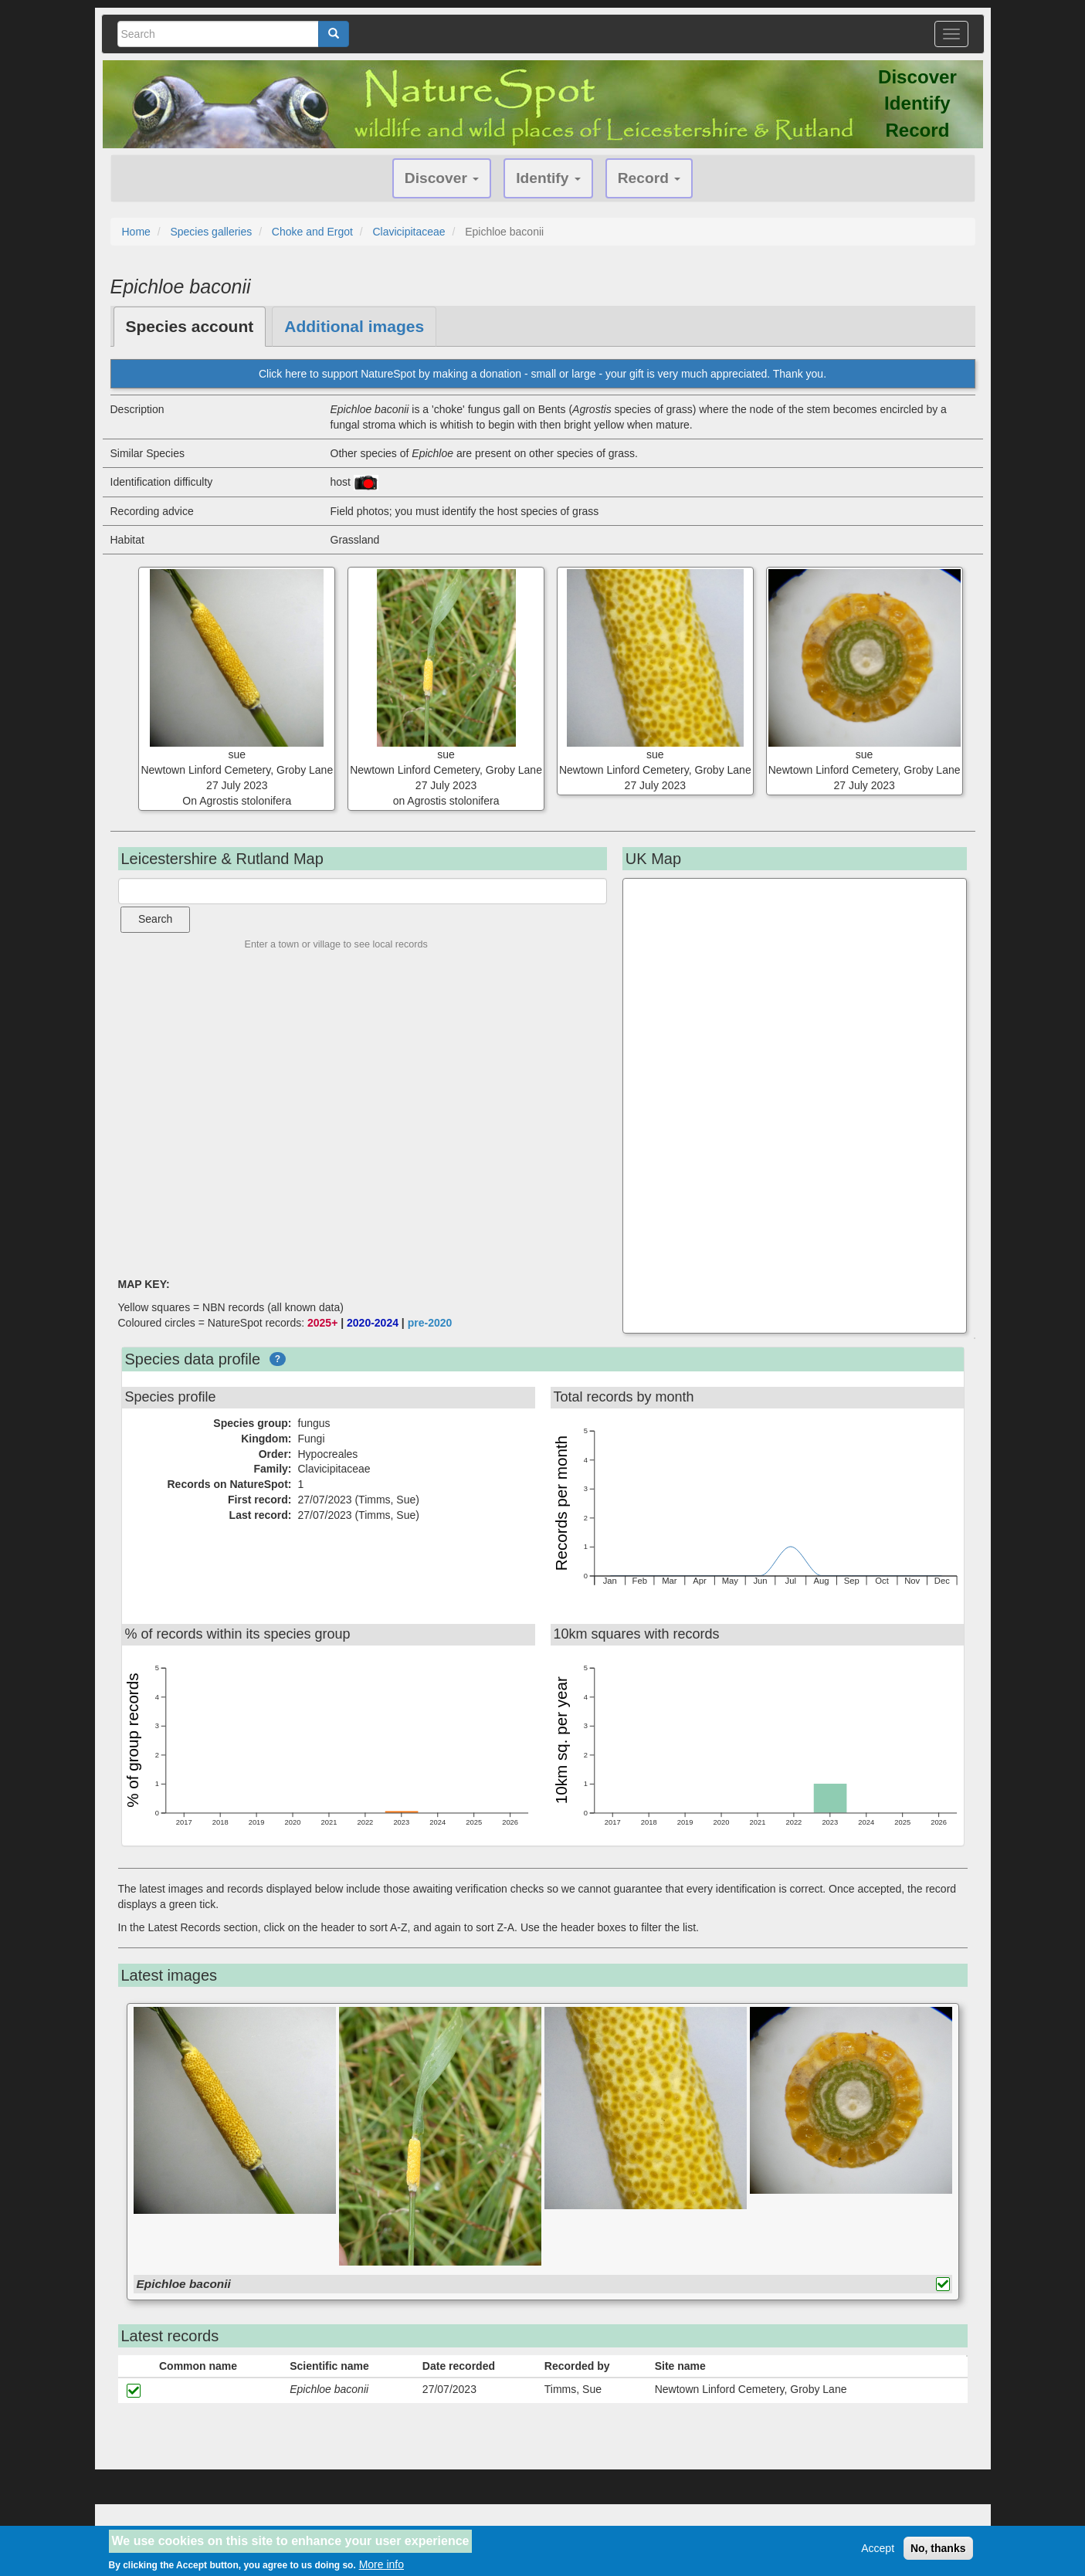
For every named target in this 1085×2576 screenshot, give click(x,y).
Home (136, 231)
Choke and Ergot (312, 231)
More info (381, 2564)
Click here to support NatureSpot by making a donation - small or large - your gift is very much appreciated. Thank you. (542, 374)
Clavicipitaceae (408, 231)
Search (155, 919)
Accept (877, 2548)
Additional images (354, 326)
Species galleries (211, 231)
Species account (190, 326)
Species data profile (193, 1359)
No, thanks (938, 2548)
